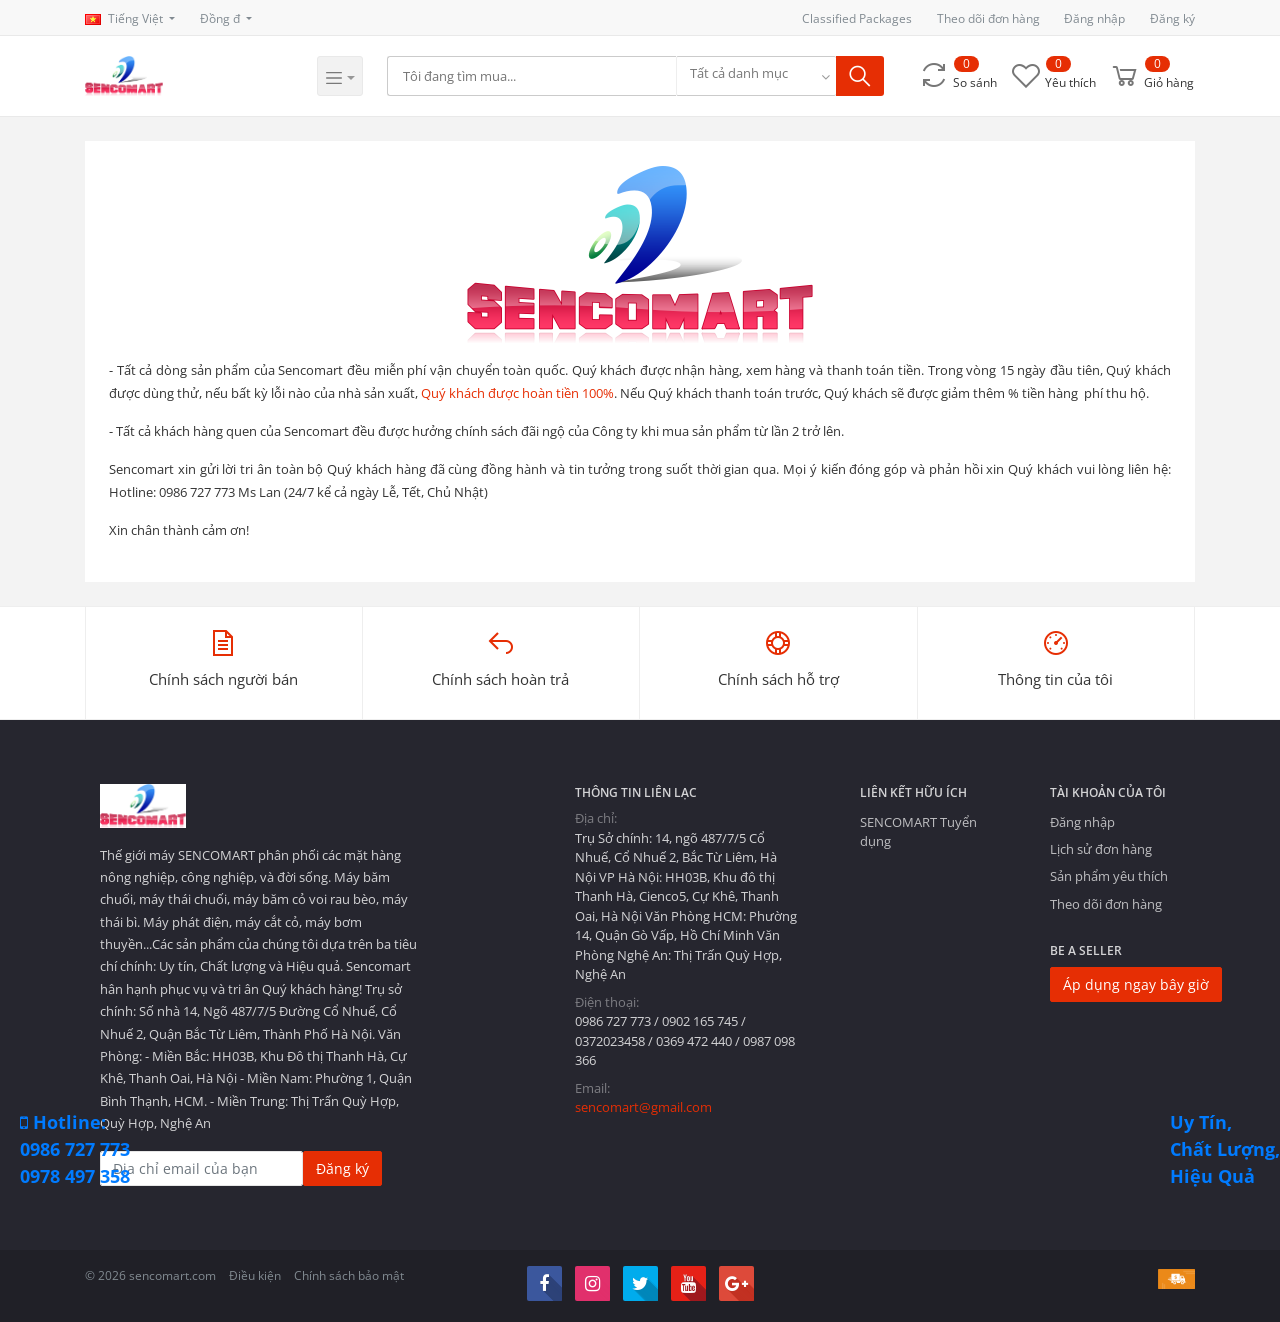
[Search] (532, 76)
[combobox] (757, 76)
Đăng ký (1172, 18)
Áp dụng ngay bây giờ (1136, 984)
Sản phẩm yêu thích (1109, 876)
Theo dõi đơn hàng (988, 18)
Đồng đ (221, 18)
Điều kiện (255, 1275)
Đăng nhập (1094, 18)
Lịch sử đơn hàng (1101, 849)
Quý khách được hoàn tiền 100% (517, 393)
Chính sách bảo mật (349, 1275)
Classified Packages (857, 18)
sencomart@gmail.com (643, 1107)
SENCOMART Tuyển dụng (918, 831)
